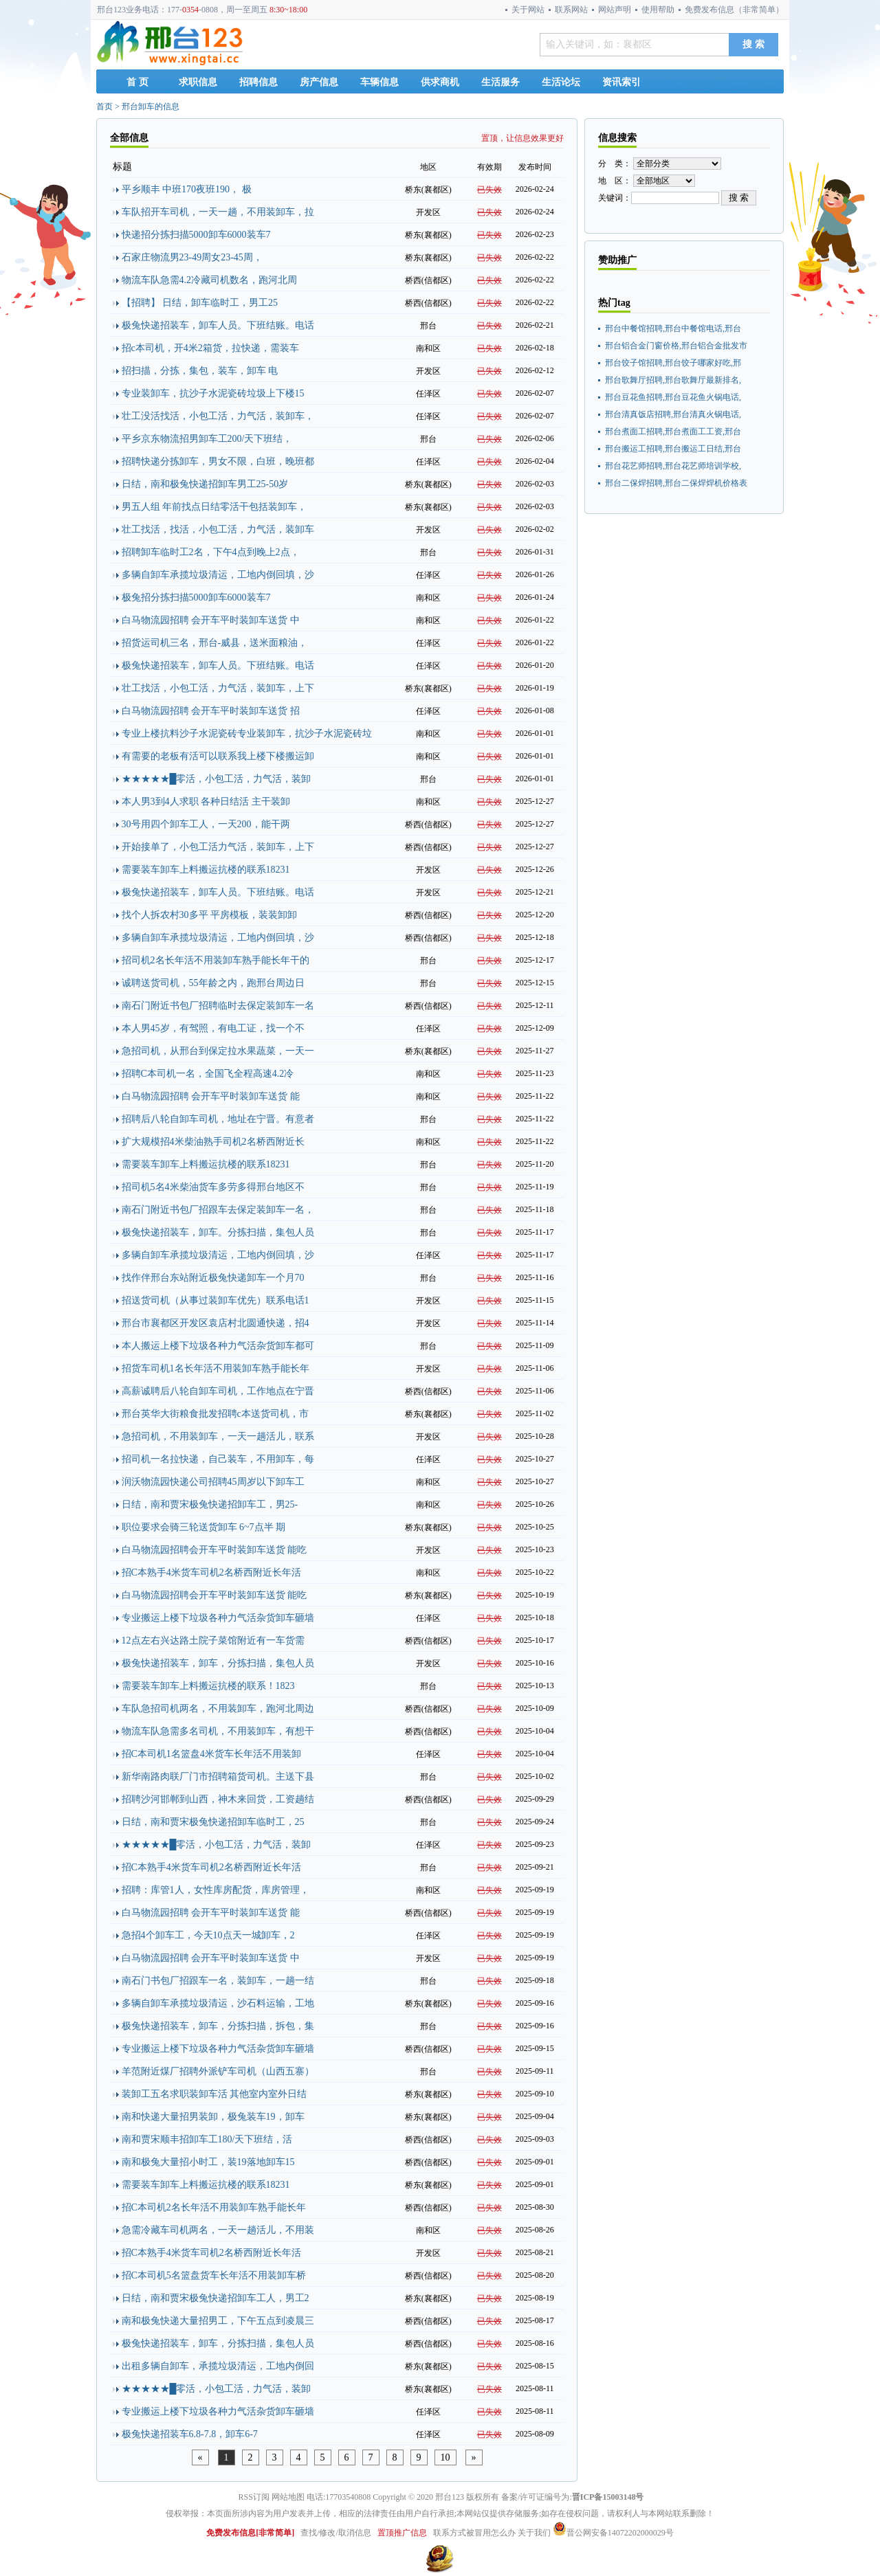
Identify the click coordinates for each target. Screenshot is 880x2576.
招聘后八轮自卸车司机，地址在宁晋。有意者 (218, 1119)
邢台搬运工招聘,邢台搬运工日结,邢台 (673, 448)
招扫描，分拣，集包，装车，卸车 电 (200, 371)
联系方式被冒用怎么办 (474, 2533)
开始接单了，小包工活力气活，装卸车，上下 (218, 847)
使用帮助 (657, 9)
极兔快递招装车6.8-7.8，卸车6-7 (190, 2434)
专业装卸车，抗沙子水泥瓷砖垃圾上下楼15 (213, 393)
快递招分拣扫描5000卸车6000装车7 (196, 234)
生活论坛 (561, 82)
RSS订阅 (254, 2497)
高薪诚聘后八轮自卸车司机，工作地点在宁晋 (218, 1391)
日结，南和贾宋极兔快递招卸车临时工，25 (213, 1822)
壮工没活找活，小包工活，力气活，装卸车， (218, 416)
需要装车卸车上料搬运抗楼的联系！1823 (208, 1686)
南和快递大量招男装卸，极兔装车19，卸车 (213, 2117)
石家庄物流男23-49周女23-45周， (192, 257)
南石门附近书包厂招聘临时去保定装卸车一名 (218, 1005)
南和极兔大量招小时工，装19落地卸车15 (208, 2162)
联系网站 (571, 9)
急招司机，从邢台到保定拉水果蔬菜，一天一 (218, 1051)
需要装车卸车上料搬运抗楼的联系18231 (206, 869)
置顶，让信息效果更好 (522, 138)
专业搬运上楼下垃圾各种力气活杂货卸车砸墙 (218, 1618)
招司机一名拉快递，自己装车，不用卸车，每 (218, 1459)
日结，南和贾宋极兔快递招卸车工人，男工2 (215, 2298)
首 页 (137, 82)
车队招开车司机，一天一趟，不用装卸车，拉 (218, 212)
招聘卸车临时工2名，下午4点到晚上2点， (211, 552)
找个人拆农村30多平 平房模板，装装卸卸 (210, 915)
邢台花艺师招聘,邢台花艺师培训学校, (673, 466)
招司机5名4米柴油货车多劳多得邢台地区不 (213, 1187)
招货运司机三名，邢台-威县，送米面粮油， (215, 643)
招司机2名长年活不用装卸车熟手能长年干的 (215, 960)
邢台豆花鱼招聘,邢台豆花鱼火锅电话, (673, 397)
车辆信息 (379, 82)
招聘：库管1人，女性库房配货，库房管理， (215, 1890)
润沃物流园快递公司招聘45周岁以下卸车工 (213, 1482)
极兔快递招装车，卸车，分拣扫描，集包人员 (218, 1663)
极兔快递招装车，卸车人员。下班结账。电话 (218, 325)
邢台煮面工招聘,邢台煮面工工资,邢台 (673, 431)
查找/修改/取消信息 (335, 2533)
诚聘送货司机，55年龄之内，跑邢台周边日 (213, 983)
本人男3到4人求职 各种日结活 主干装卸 (206, 801)
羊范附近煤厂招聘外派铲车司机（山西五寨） (218, 2071)
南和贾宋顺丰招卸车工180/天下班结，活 (207, 2139)
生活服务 (500, 82)
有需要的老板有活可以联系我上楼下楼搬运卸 (218, 756)
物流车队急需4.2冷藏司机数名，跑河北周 (210, 280)
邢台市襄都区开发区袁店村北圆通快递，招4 (215, 1323)
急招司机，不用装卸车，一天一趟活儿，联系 (218, 1436)
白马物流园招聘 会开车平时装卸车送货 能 (211, 1096)
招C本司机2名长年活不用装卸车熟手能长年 (214, 2207)
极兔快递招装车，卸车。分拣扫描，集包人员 (218, 1232)
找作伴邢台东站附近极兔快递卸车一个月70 (213, 1278)
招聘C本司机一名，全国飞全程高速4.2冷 (208, 1073)
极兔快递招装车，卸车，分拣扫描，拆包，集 (218, 2026)
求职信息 (198, 82)
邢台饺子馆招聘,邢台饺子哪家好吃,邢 (673, 363)
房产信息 (319, 82)
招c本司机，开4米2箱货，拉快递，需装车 (210, 348)
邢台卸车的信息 (150, 106)
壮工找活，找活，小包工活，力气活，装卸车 (218, 529)
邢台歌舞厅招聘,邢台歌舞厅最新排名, (673, 380)
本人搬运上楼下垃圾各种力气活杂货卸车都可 (218, 1346)
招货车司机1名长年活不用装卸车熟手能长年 (215, 1368)
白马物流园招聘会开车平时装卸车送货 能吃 (214, 1550)
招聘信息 (258, 82)
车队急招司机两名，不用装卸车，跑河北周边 (218, 1708)
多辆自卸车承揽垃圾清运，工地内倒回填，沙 (218, 575)
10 (445, 2457)
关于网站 (528, 9)
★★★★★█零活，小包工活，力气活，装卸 (216, 779)
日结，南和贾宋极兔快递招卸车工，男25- (210, 1504)
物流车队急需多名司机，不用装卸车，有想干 (218, 1731)
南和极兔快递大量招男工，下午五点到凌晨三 (218, 2321)
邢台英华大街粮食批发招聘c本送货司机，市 (215, 1414)
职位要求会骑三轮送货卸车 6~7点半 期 (204, 1527)
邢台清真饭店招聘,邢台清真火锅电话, (673, 414)
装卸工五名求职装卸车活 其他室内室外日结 (214, 2094)
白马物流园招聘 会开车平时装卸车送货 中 (211, 620)
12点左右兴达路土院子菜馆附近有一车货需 (213, 1640)
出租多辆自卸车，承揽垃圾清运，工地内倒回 (218, 2366)
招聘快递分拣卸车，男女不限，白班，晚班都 (218, 461)
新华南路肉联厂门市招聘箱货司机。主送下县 (218, 1776)
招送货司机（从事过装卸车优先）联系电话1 (215, 1300)
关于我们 (534, 2533)
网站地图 (288, 2497)
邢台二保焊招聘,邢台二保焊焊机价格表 (676, 483)
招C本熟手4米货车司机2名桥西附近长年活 (211, 1572)
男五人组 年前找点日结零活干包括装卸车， (214, 507)
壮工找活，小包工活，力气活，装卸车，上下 (218, 688)
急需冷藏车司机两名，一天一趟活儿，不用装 (218, 2230)
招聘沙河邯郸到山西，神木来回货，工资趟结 (218, 1799)
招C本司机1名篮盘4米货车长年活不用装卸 (211, 1754)
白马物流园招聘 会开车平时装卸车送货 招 (211, 711)
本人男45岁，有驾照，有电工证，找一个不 (213, 1028)
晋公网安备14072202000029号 (613, 2533)
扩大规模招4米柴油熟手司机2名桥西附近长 (213, 1141)
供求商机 (440, 82)
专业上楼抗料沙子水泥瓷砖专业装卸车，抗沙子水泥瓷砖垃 (247, 733)
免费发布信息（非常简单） (734, 9)
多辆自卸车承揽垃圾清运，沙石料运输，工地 (218, 2003)
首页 (104, 106)
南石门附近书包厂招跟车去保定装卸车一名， (218, 1210)
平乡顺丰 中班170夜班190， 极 (187, 189)
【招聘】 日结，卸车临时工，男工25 (200, 303)
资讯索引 (621, 82)
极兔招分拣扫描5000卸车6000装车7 (196, 597)
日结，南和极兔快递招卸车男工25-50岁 (205, 484)
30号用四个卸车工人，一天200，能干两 (206, 824)
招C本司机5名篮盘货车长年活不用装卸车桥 (214, 2275)
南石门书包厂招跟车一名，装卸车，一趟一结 (218, 1980)
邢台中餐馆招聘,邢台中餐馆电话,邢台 (673, 328)
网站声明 (614, 9)
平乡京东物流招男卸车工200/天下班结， (207, 439)
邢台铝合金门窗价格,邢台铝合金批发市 (676, 345)
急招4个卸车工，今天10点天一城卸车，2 (208, 1935)
